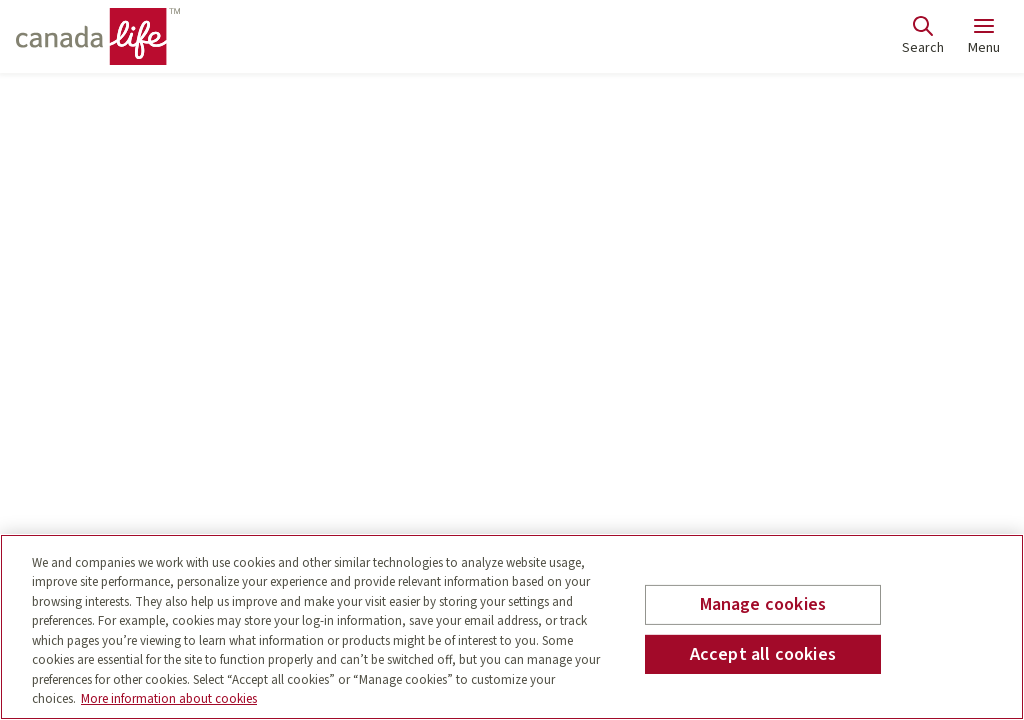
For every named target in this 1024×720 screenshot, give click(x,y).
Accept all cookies (763, 653)
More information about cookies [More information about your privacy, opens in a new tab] (169, 699)
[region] (512, 627)
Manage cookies (763, 604)
